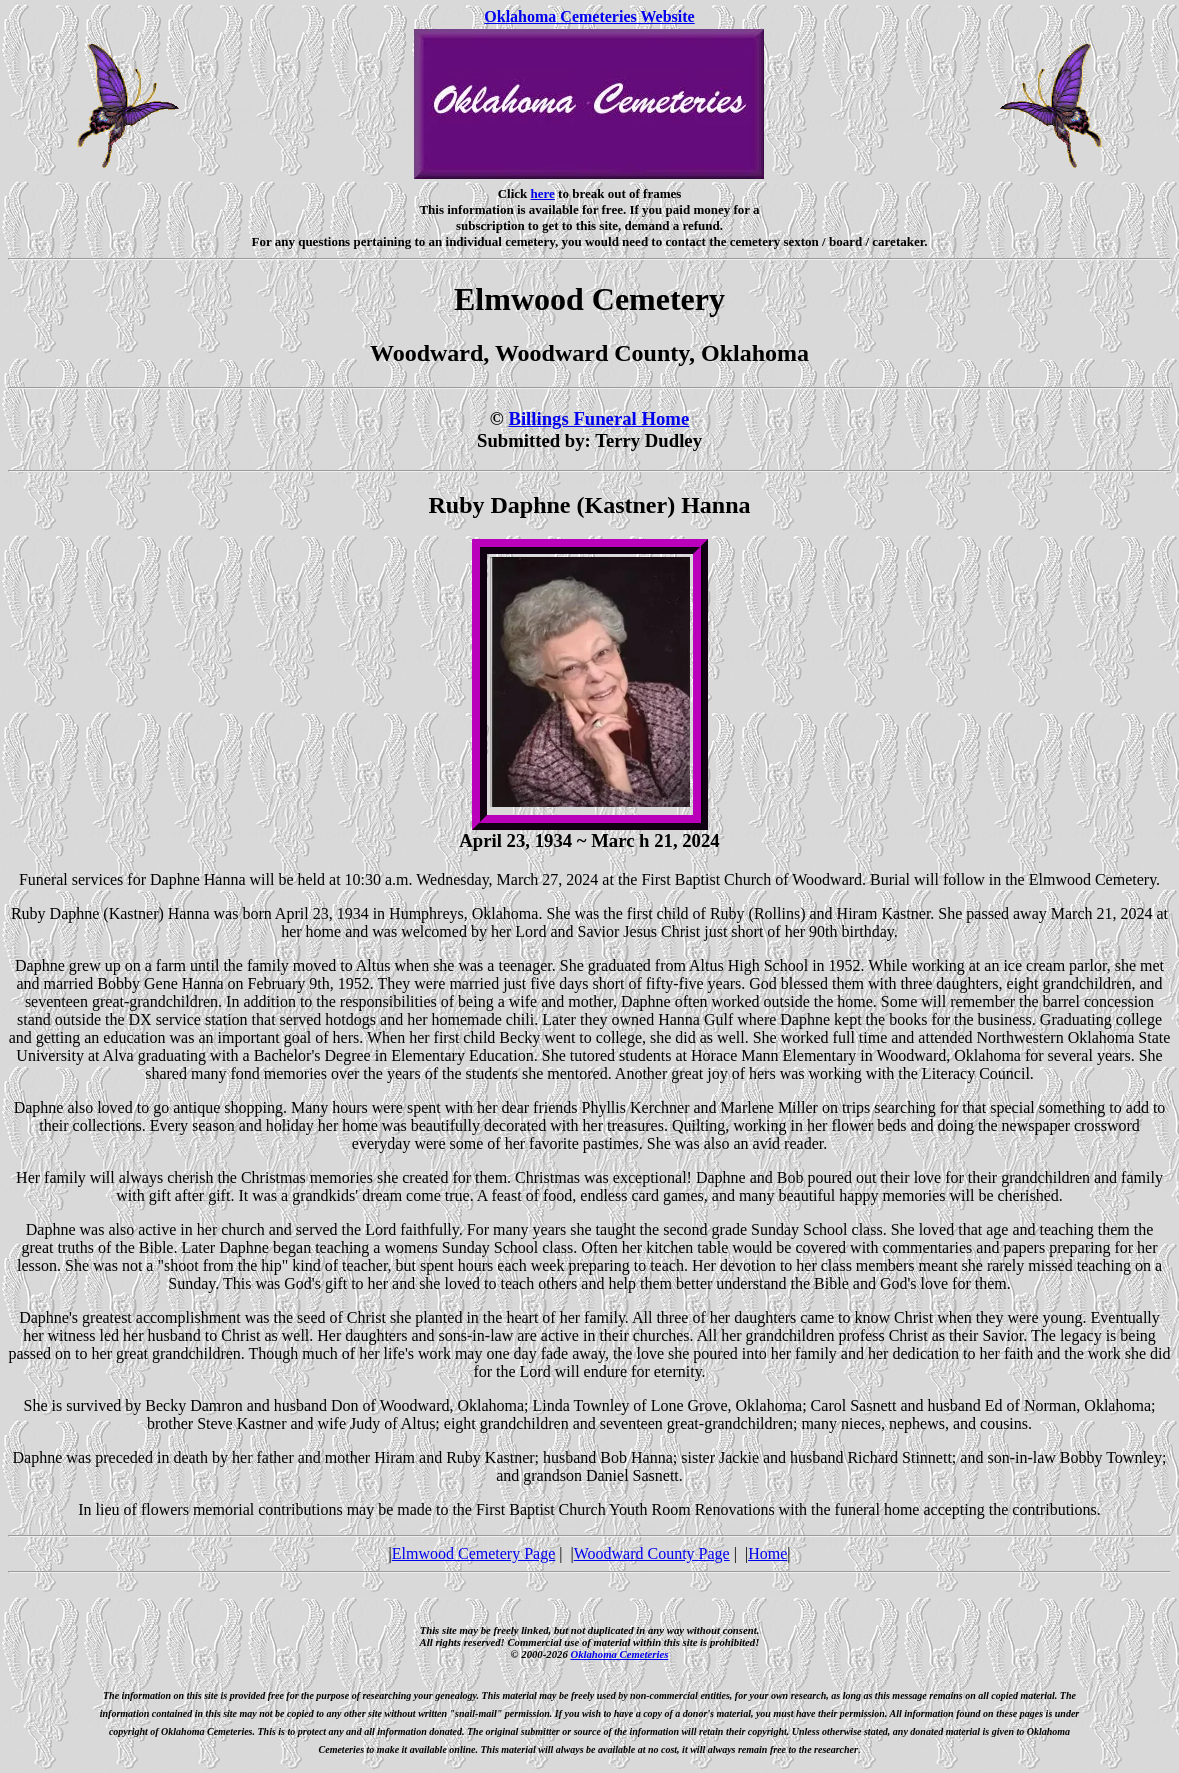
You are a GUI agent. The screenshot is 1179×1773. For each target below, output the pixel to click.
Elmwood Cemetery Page (474, 1553)
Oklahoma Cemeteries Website (589, 16)
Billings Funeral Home (598, 418)
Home (767, 1553)
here (543, 193)
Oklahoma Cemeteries (619, 1654)
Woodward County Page (652, 1553)
